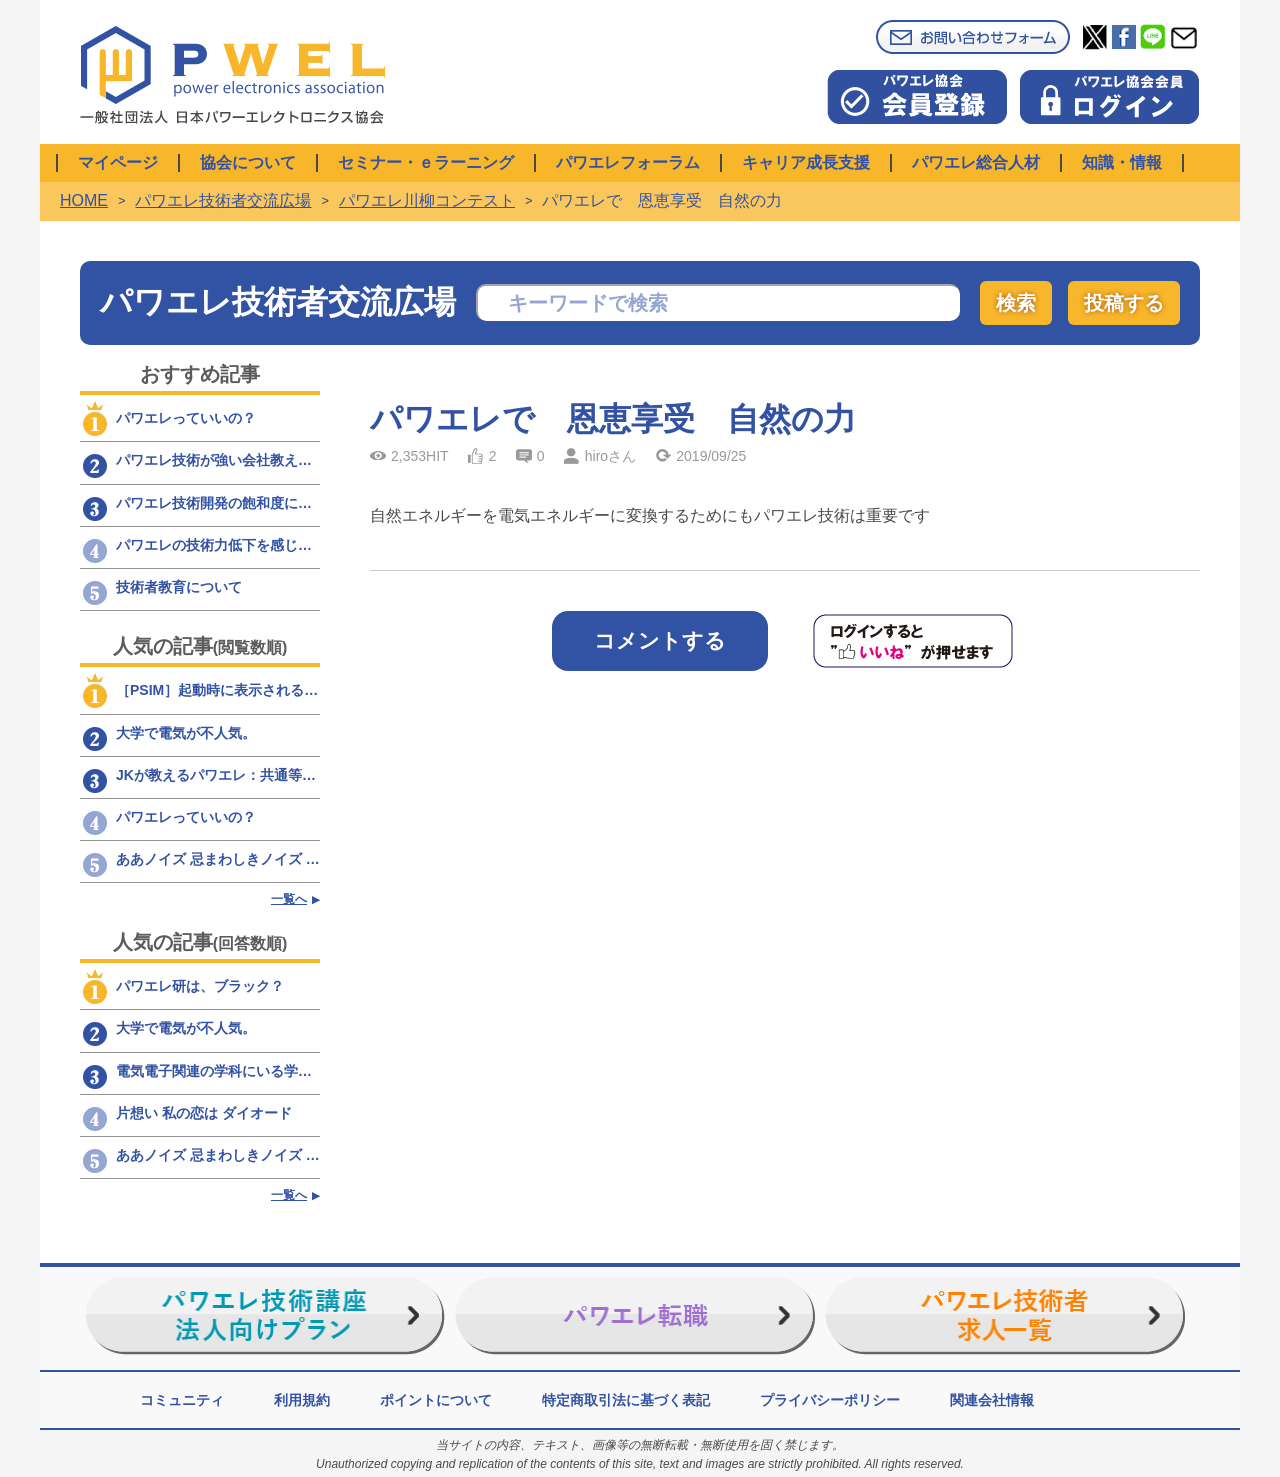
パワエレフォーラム (628, 162)
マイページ (118, 162)
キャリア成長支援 (806, 162)
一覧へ (289, 899)
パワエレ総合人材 (976, 162)
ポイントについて (436, 1400)
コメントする (660, 640)
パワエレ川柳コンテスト (427, 200)
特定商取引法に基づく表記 (626, 1400)
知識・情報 (1122, 162)
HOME (84, 200)
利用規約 (302, 1400)
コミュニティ (182, 1400)
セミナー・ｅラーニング (426, 162)
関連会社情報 (992, 1400)
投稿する (1124, 303)
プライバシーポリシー (830, 1400)
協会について (248, 162)
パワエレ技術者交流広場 (223, 200)
